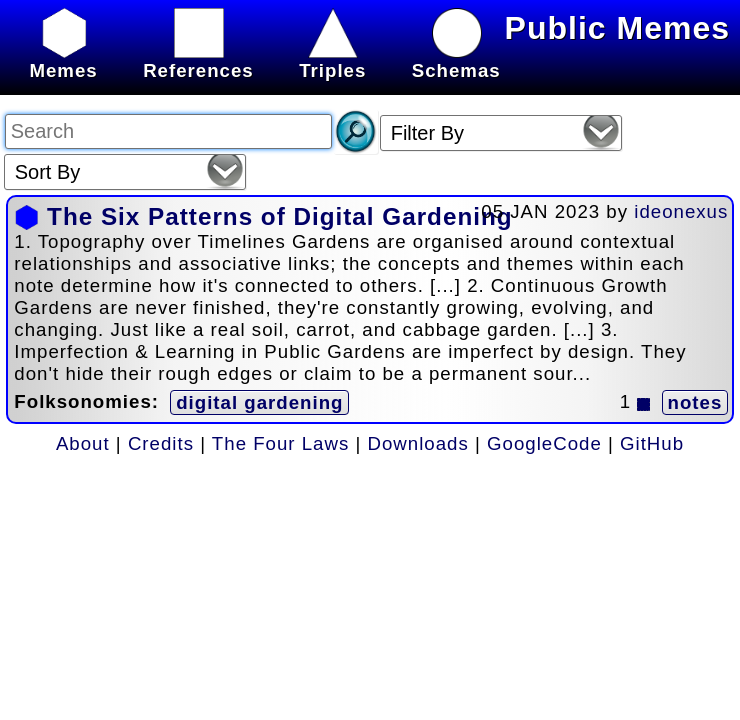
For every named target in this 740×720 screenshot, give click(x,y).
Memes (63, 59)
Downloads (418, 443)
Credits (161, 443)
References (198, 59)
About (83, 443)
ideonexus (681, 211)
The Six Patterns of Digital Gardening (279, 216)
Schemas (456, 59)
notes (695, 402)
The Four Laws (280, 443)
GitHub (652, 443)
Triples (332, 59)
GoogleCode (544, 443)
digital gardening (259, 402)
